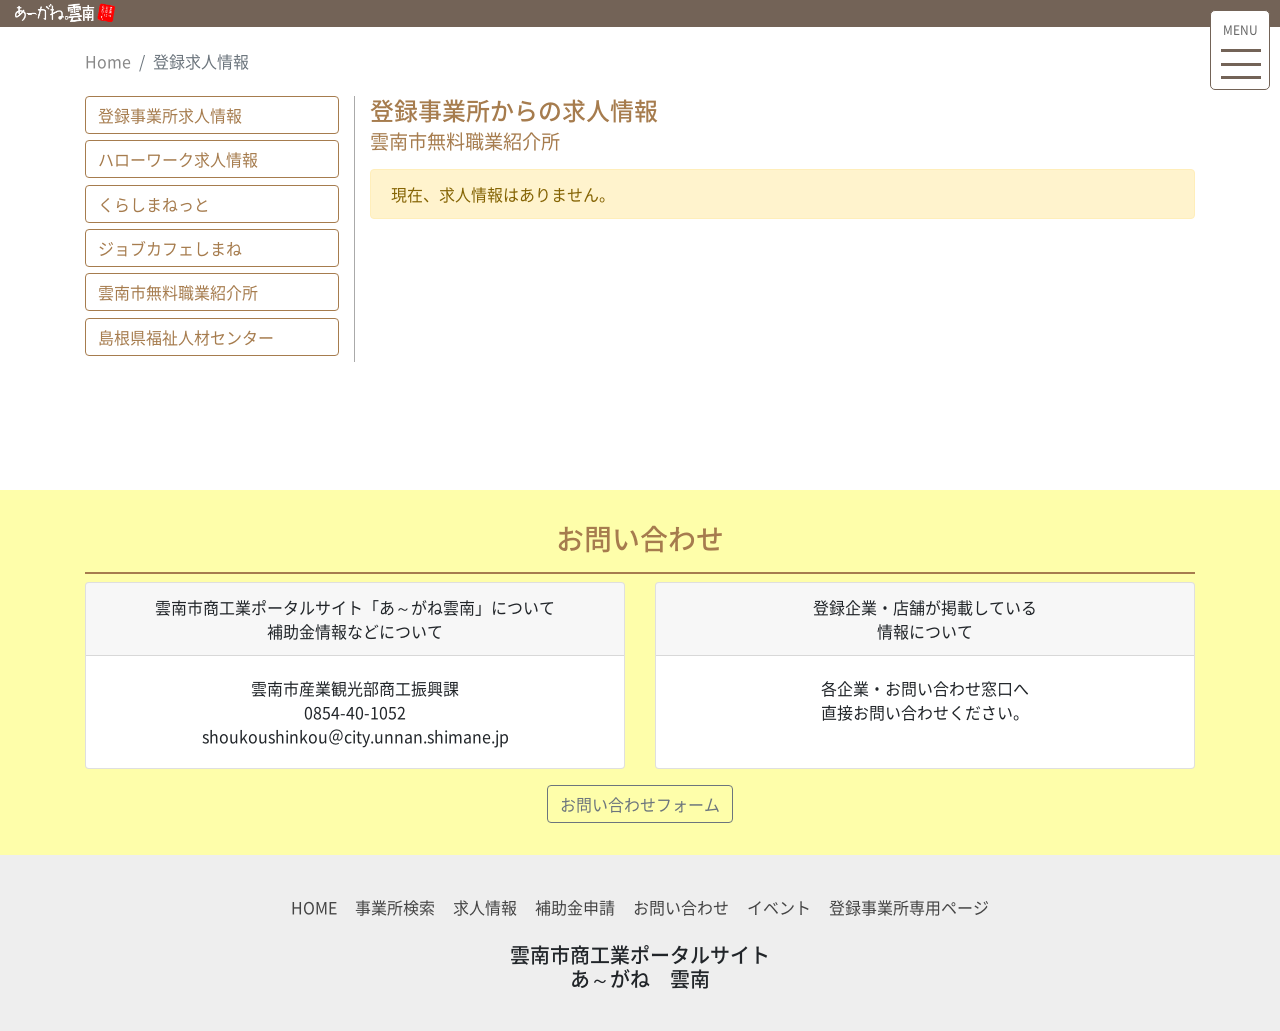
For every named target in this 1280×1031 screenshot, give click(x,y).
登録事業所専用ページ (909, 907)
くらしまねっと (154, 204)
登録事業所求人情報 (170, 115)
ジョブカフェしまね (170, 248)
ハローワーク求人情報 (178, 159)
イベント (779, 907)
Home (108, 61)
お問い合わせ (681, 907)
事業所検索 (395, 907)
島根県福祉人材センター (186, 337)
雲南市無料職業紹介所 (178, 292)
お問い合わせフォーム (640, 804)
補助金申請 (575, 907)
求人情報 (485, 907)
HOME (314, 907)
